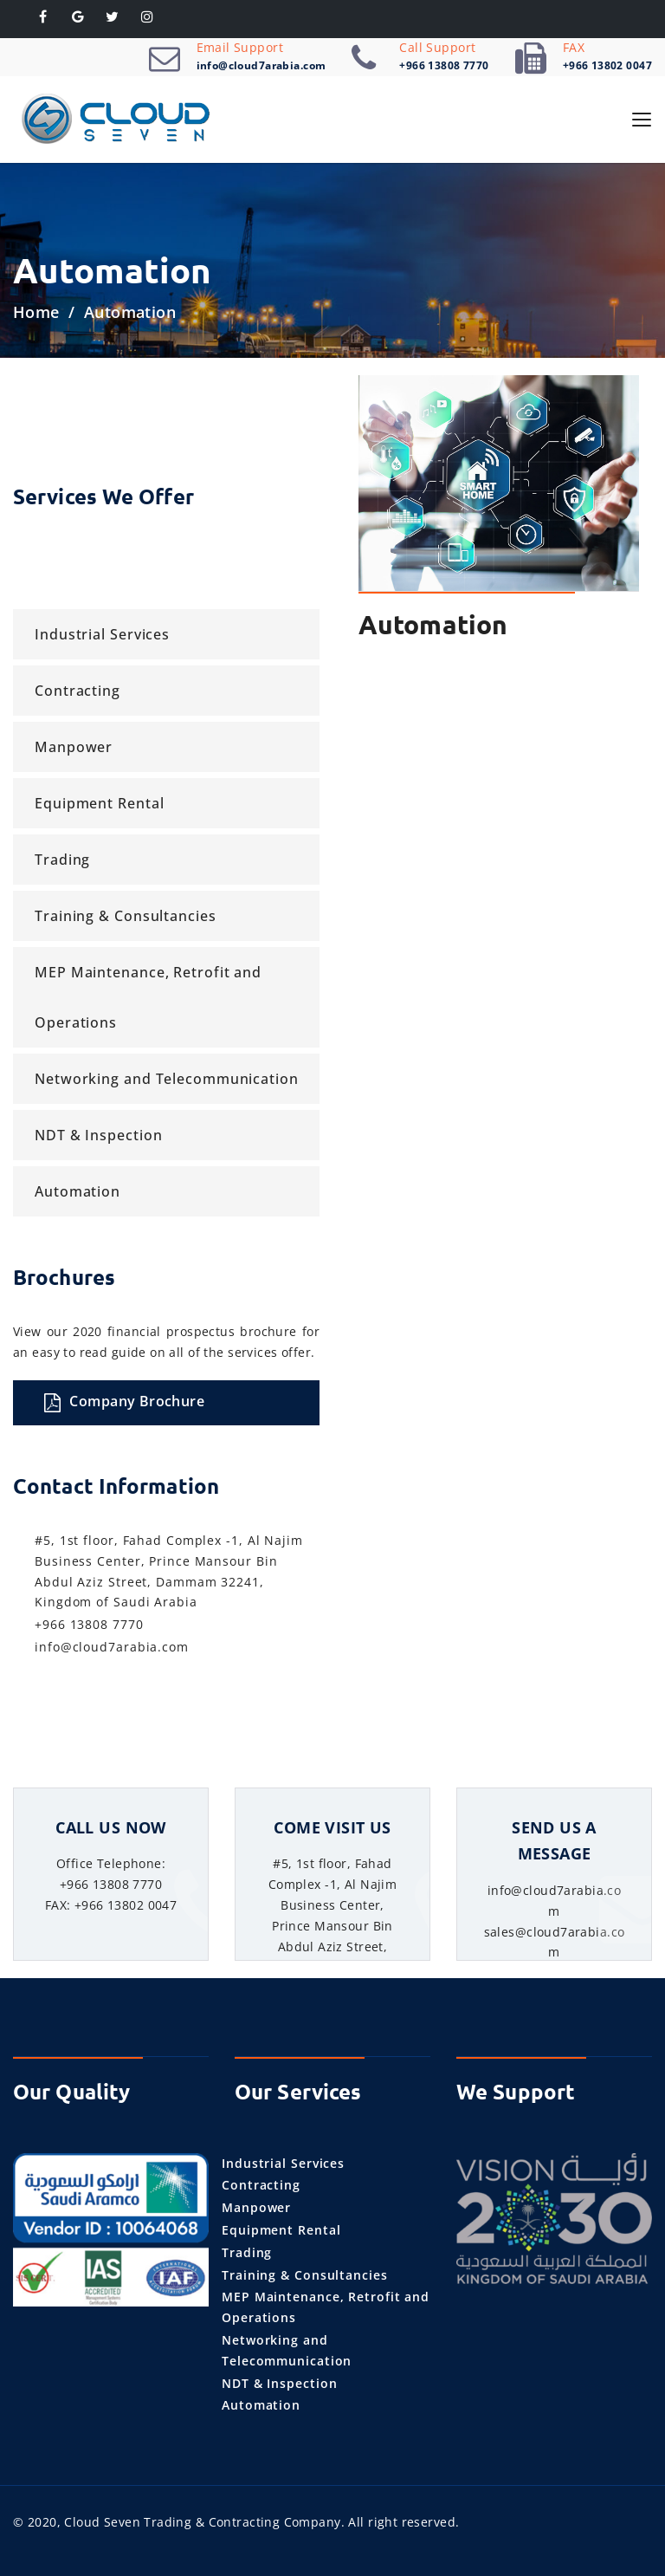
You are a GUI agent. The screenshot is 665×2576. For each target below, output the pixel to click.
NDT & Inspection (98, 1135)
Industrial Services (102, 634)
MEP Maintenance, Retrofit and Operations (148, 997)
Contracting (77, 690)
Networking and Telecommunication (167, 1078)
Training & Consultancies (125, 915)
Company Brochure (124, 1402)
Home (36, 312)
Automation (77, 1191)
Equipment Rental (99, 803)
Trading (62, 859)
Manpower (74, 746)
